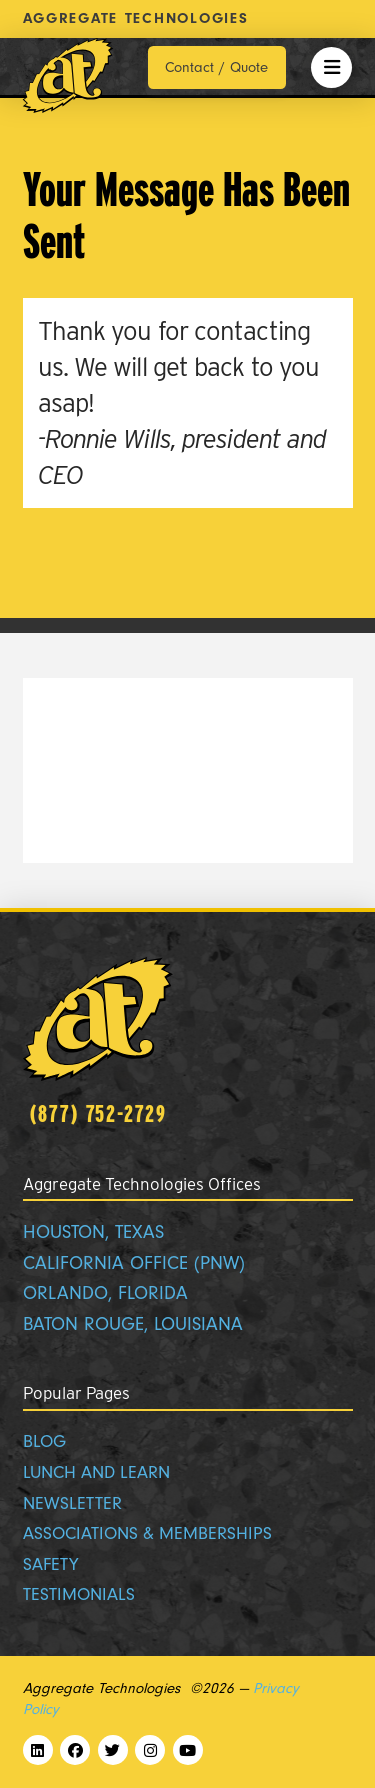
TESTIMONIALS (79, 1594)
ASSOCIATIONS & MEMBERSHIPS (147, 1533)
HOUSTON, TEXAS (93, 1232)
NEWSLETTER (72, 1503)
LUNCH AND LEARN (96, 1472)
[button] (331, 67)
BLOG (44, 1441)
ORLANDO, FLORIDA (105, 1293)
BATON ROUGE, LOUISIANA (133, 1324)
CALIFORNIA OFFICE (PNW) (134, 1263)
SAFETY (51, 1564)
